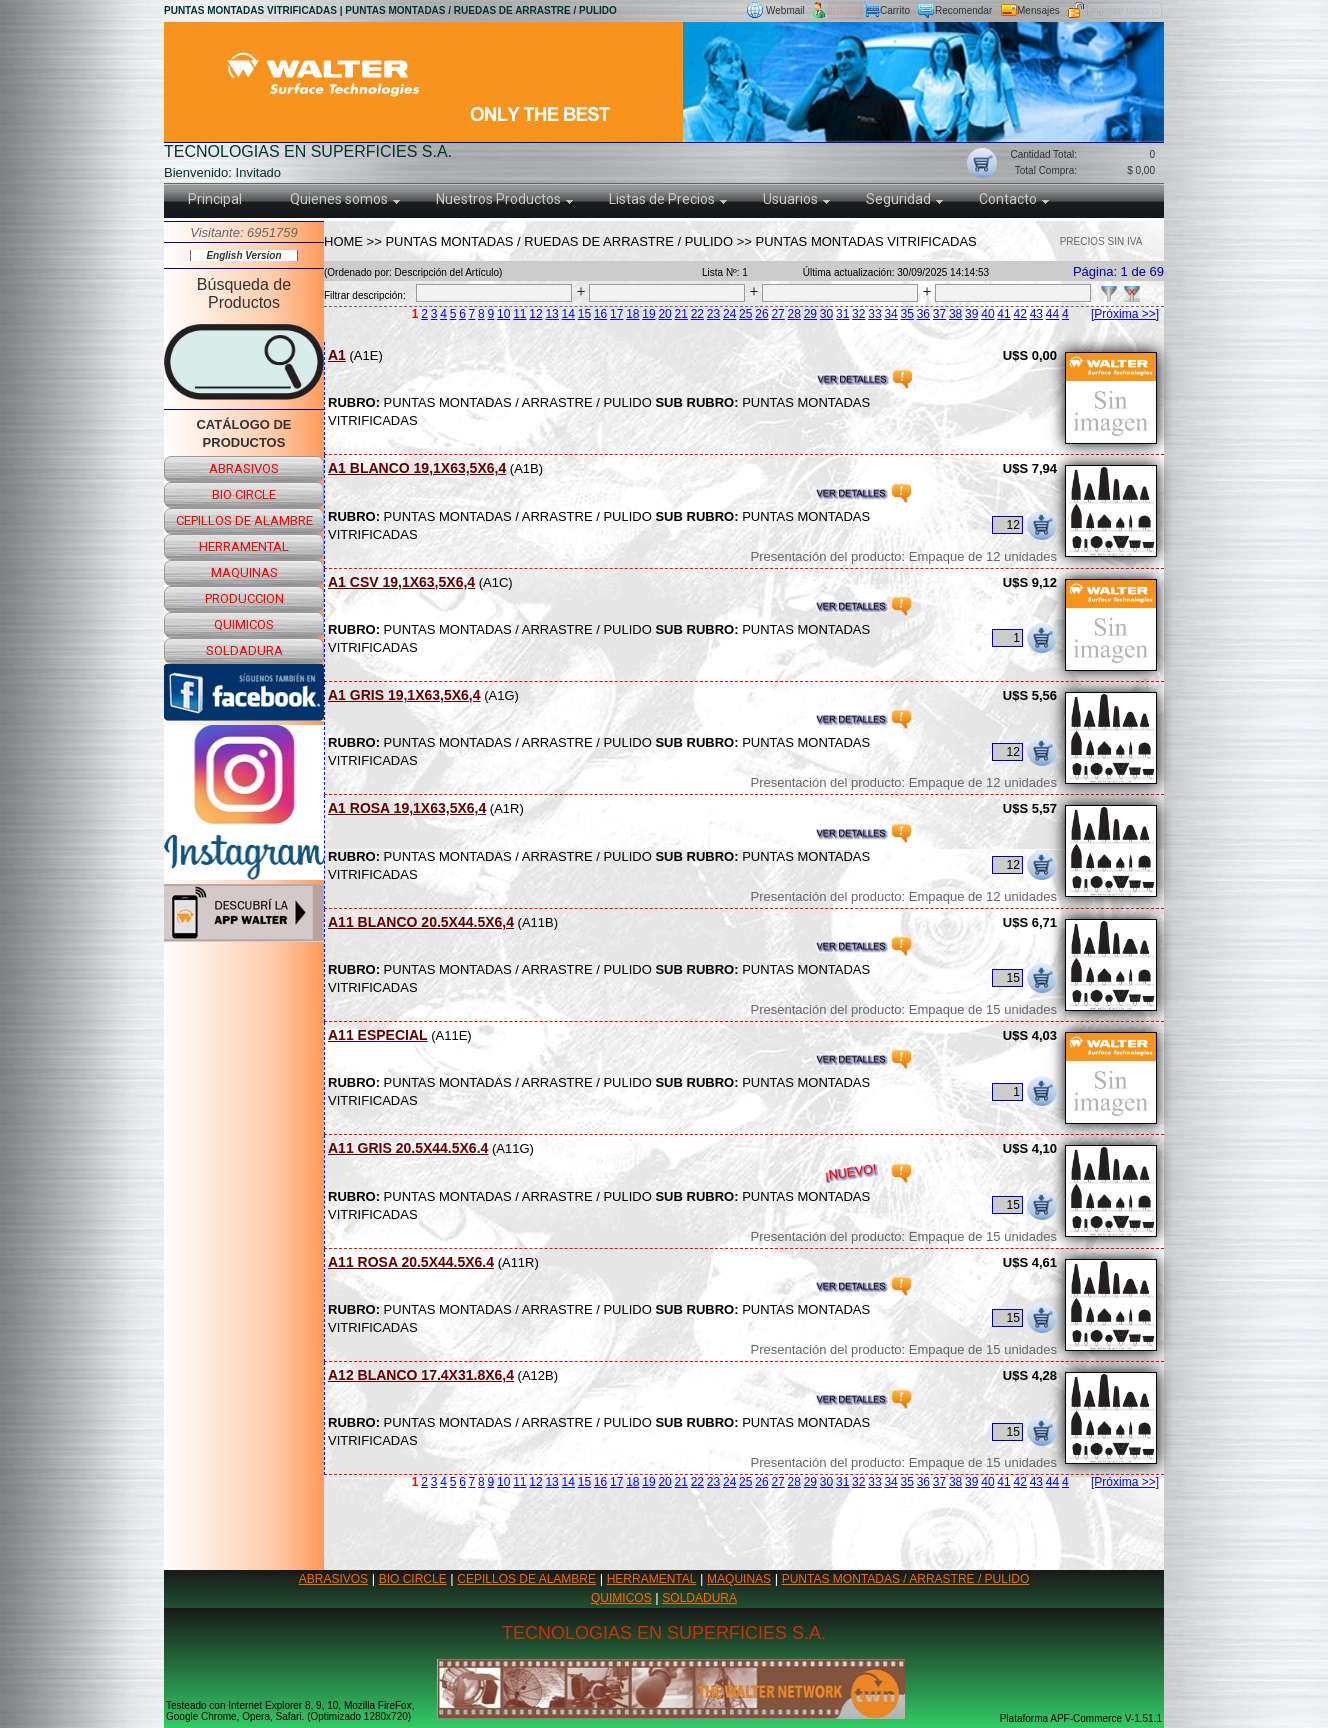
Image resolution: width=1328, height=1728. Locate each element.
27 (777, 314)
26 (761, 314)
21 (681, 314)
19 (648, 314)
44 (1052, 314)
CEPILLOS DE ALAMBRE (526, 1579)
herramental (244, 546)
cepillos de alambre (244, 520)
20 (664, 314)
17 (616, 314)
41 (1003, 314)
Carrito (895, 10)
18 (632, 314)
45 (1068, 314)
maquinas (244, 572)
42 (1020, 314)
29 (810, 314)
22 (697, 314)
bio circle (244, 494)
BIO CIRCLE (413, 1579)
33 (874, 314)
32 (858, 314)
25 (745, 314)
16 (600, 314)
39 (971, 314)
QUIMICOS (621, 1598)
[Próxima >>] (1125, 314)
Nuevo (845, 10)
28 (794, 314)
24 (729, 314)
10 (503, 314)
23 (713, 314)
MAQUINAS (739, 1579)
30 (826, 314)
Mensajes (1038, 10)
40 (987, 314)
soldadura (244, 650)
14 (568, 314)
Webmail (785, 10)
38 (955, 314)
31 (842, 314)
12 (535, 314)
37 (939, 314)
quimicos (244, 624)
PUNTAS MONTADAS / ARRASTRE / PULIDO (906, 1579)
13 (551, 314)
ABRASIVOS (333, 1579)
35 (907, 314)
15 (584, 314)
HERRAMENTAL (652, 1579)
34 (890, 314)
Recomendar (963, 10)
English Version (243, 255)
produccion (244, 598)
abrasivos (244, 468)
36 (923, 314)
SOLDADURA (699, 1598)
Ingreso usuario (1124, 10)
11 (519, 314)
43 (1036, 314)
